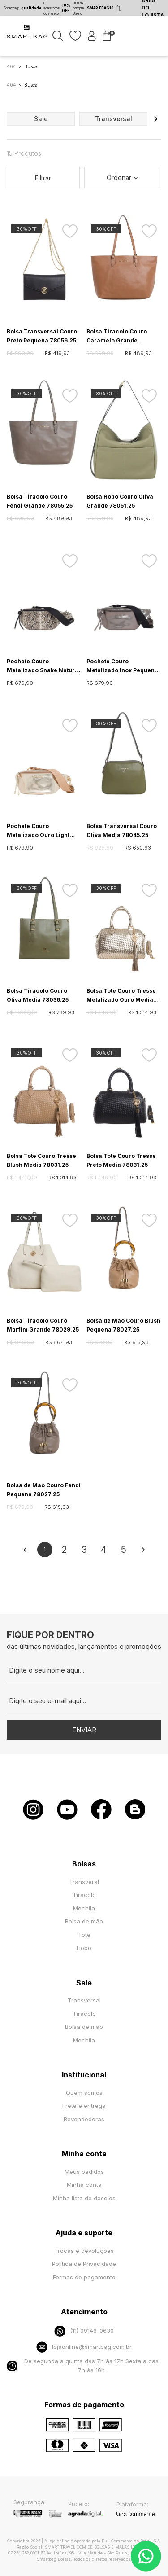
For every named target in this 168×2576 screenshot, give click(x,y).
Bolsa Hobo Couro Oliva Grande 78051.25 (119, 501)
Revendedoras (84, 2119)
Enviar (84, 1730)
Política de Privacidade (84, 2263)
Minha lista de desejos (84, 2198)
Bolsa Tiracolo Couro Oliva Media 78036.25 (38, 995)
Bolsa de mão (84, 1921)
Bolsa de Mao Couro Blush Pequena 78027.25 (123, 1325)
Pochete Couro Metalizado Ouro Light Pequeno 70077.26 (38, 831)
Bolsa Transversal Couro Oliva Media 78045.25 (121, 830)
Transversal (84, 2000)
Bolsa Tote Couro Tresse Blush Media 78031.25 (41, 1160)
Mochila (84, 1908)
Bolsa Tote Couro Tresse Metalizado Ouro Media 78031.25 (121, 995)
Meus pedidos (84, 2171)
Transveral (84, 1881)
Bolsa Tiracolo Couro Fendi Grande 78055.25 (40, 501)
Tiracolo (84, 1894)
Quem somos (84, 2092)
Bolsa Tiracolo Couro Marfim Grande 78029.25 (43, 1325)
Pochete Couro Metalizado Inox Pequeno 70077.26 (122, 666)
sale (41, 119)
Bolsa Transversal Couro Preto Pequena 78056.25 (42, 336)
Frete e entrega (84, 2105)
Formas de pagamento (84, 2277)
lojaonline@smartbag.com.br (83, 2347)
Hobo (84, 1947)
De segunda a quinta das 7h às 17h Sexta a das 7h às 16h (83, 2365)
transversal (113, 119)
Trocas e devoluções (84, 2250)
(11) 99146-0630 (83, 2331)
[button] (155, 119)
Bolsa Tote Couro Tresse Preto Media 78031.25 (121, 1160)
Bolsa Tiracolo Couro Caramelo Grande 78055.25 (116, 336)
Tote (84, 1934)
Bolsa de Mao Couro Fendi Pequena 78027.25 (44, 1490)
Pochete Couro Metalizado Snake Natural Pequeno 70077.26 (43, 666)
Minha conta (84, 2184)
